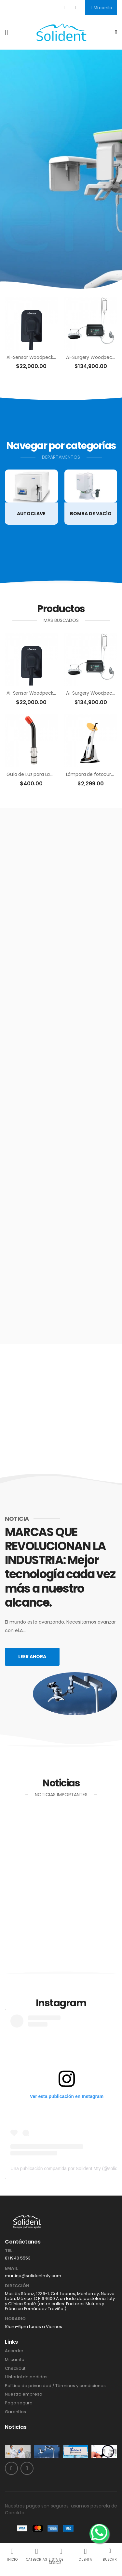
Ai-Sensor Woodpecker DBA (37, 357)
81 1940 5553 (18, 2258)
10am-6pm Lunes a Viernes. (34, 2326)
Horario (15, 2318)
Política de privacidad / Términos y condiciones (55, 2385)
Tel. (9, 2250)
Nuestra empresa (23, 2394)
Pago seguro (19, 2403)
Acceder (14, 2350)
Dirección (17, 2286)
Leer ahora (32, 1656)
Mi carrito (101, 8)
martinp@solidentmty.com (33, 2275)
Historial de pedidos (26, 2377)
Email (11, 2268)
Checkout (15, 2368)
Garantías (15, 2411)
